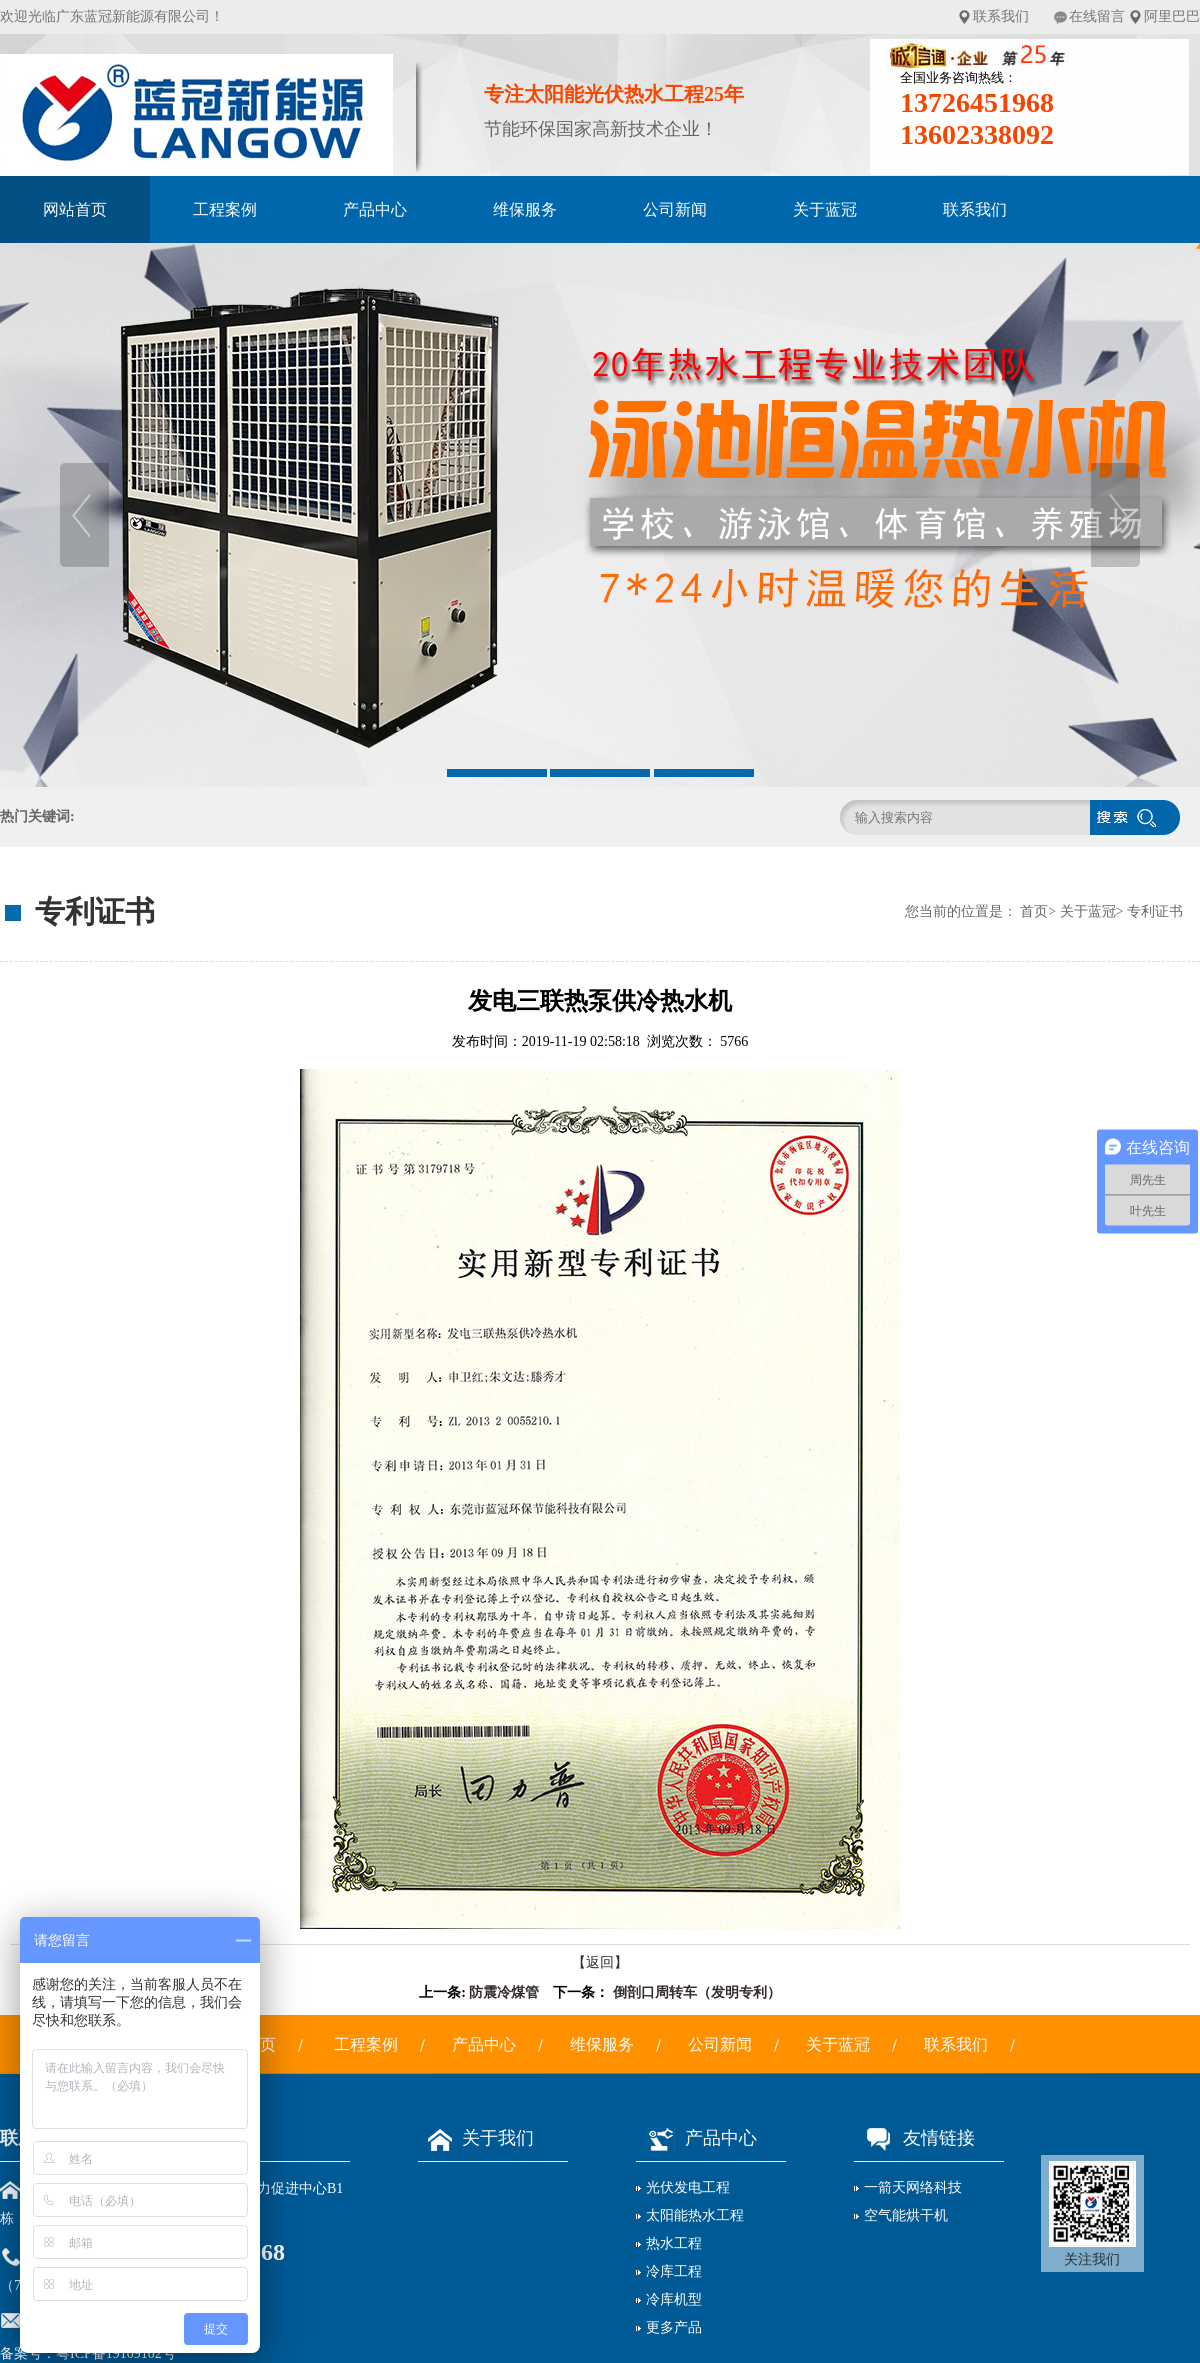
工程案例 (225, 209)
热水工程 (674, 2243)
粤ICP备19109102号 (116, 2353)
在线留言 (1097, 16)
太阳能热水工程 (695, 2215)
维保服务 (525, 209)
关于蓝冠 (825, 209)
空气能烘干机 (906, 2215)
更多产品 (674, 2327)
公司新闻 (675, 209)
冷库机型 (674, 2299)
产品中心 (375, 209)
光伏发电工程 (688, 2187)
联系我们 (1001, 16)
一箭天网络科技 (913, 2187)
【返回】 (600, 1962)
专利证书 (1155, 911)
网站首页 (75, 209)
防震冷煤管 (504, 1992)
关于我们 (476, 2138)
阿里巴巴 (1172, 16)
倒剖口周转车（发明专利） (697, 1992)
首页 (1034, 911)
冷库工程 (674, 2271)
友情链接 (914, 2138)
